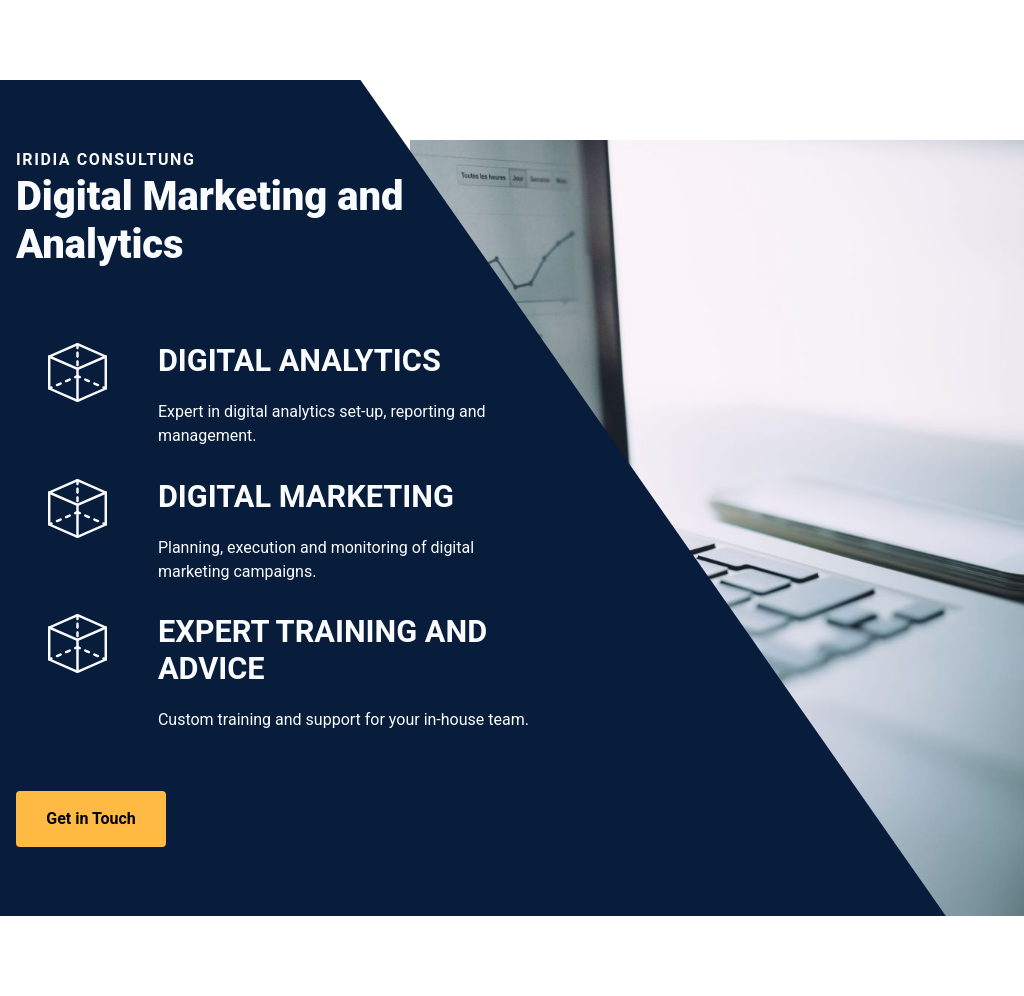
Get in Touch (91, 818)
